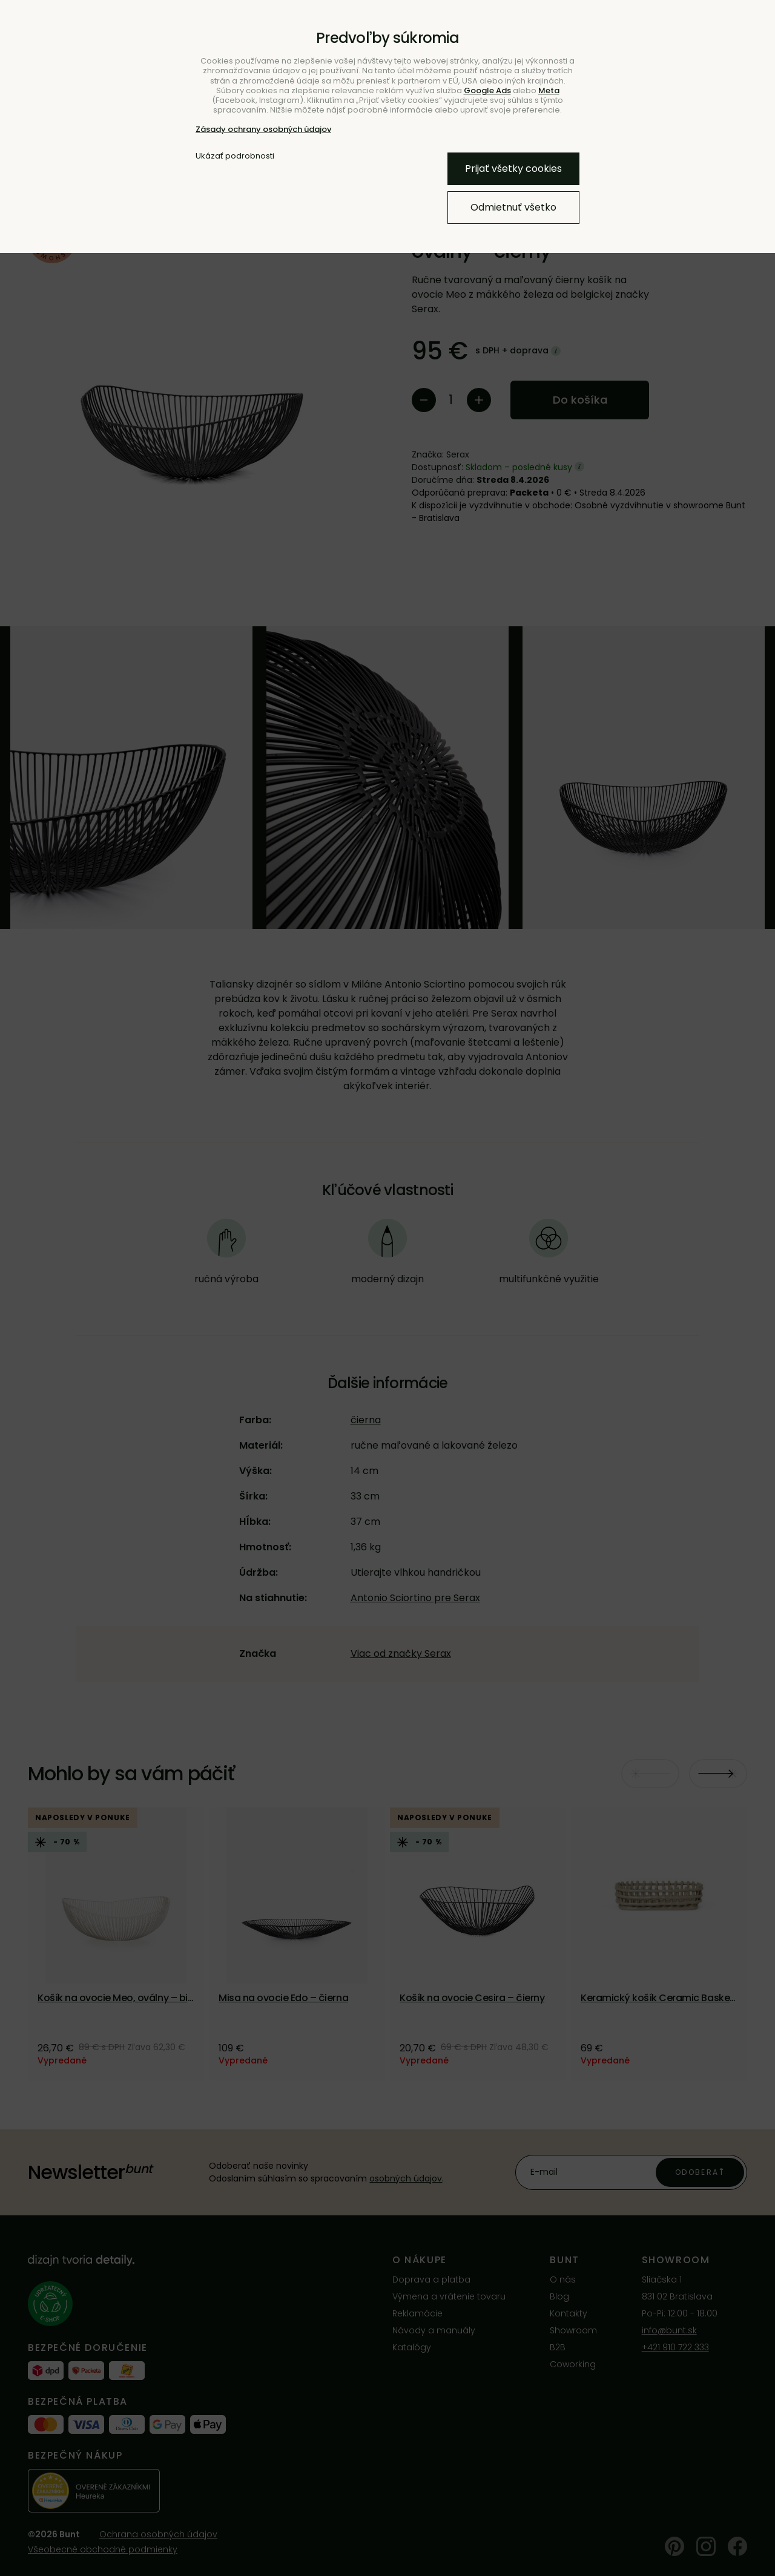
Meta (548, 90)
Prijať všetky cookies (513, 168)
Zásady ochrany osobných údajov (263, 129)
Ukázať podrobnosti (235, 156)
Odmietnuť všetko (513, 207)
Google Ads (487, 90)
